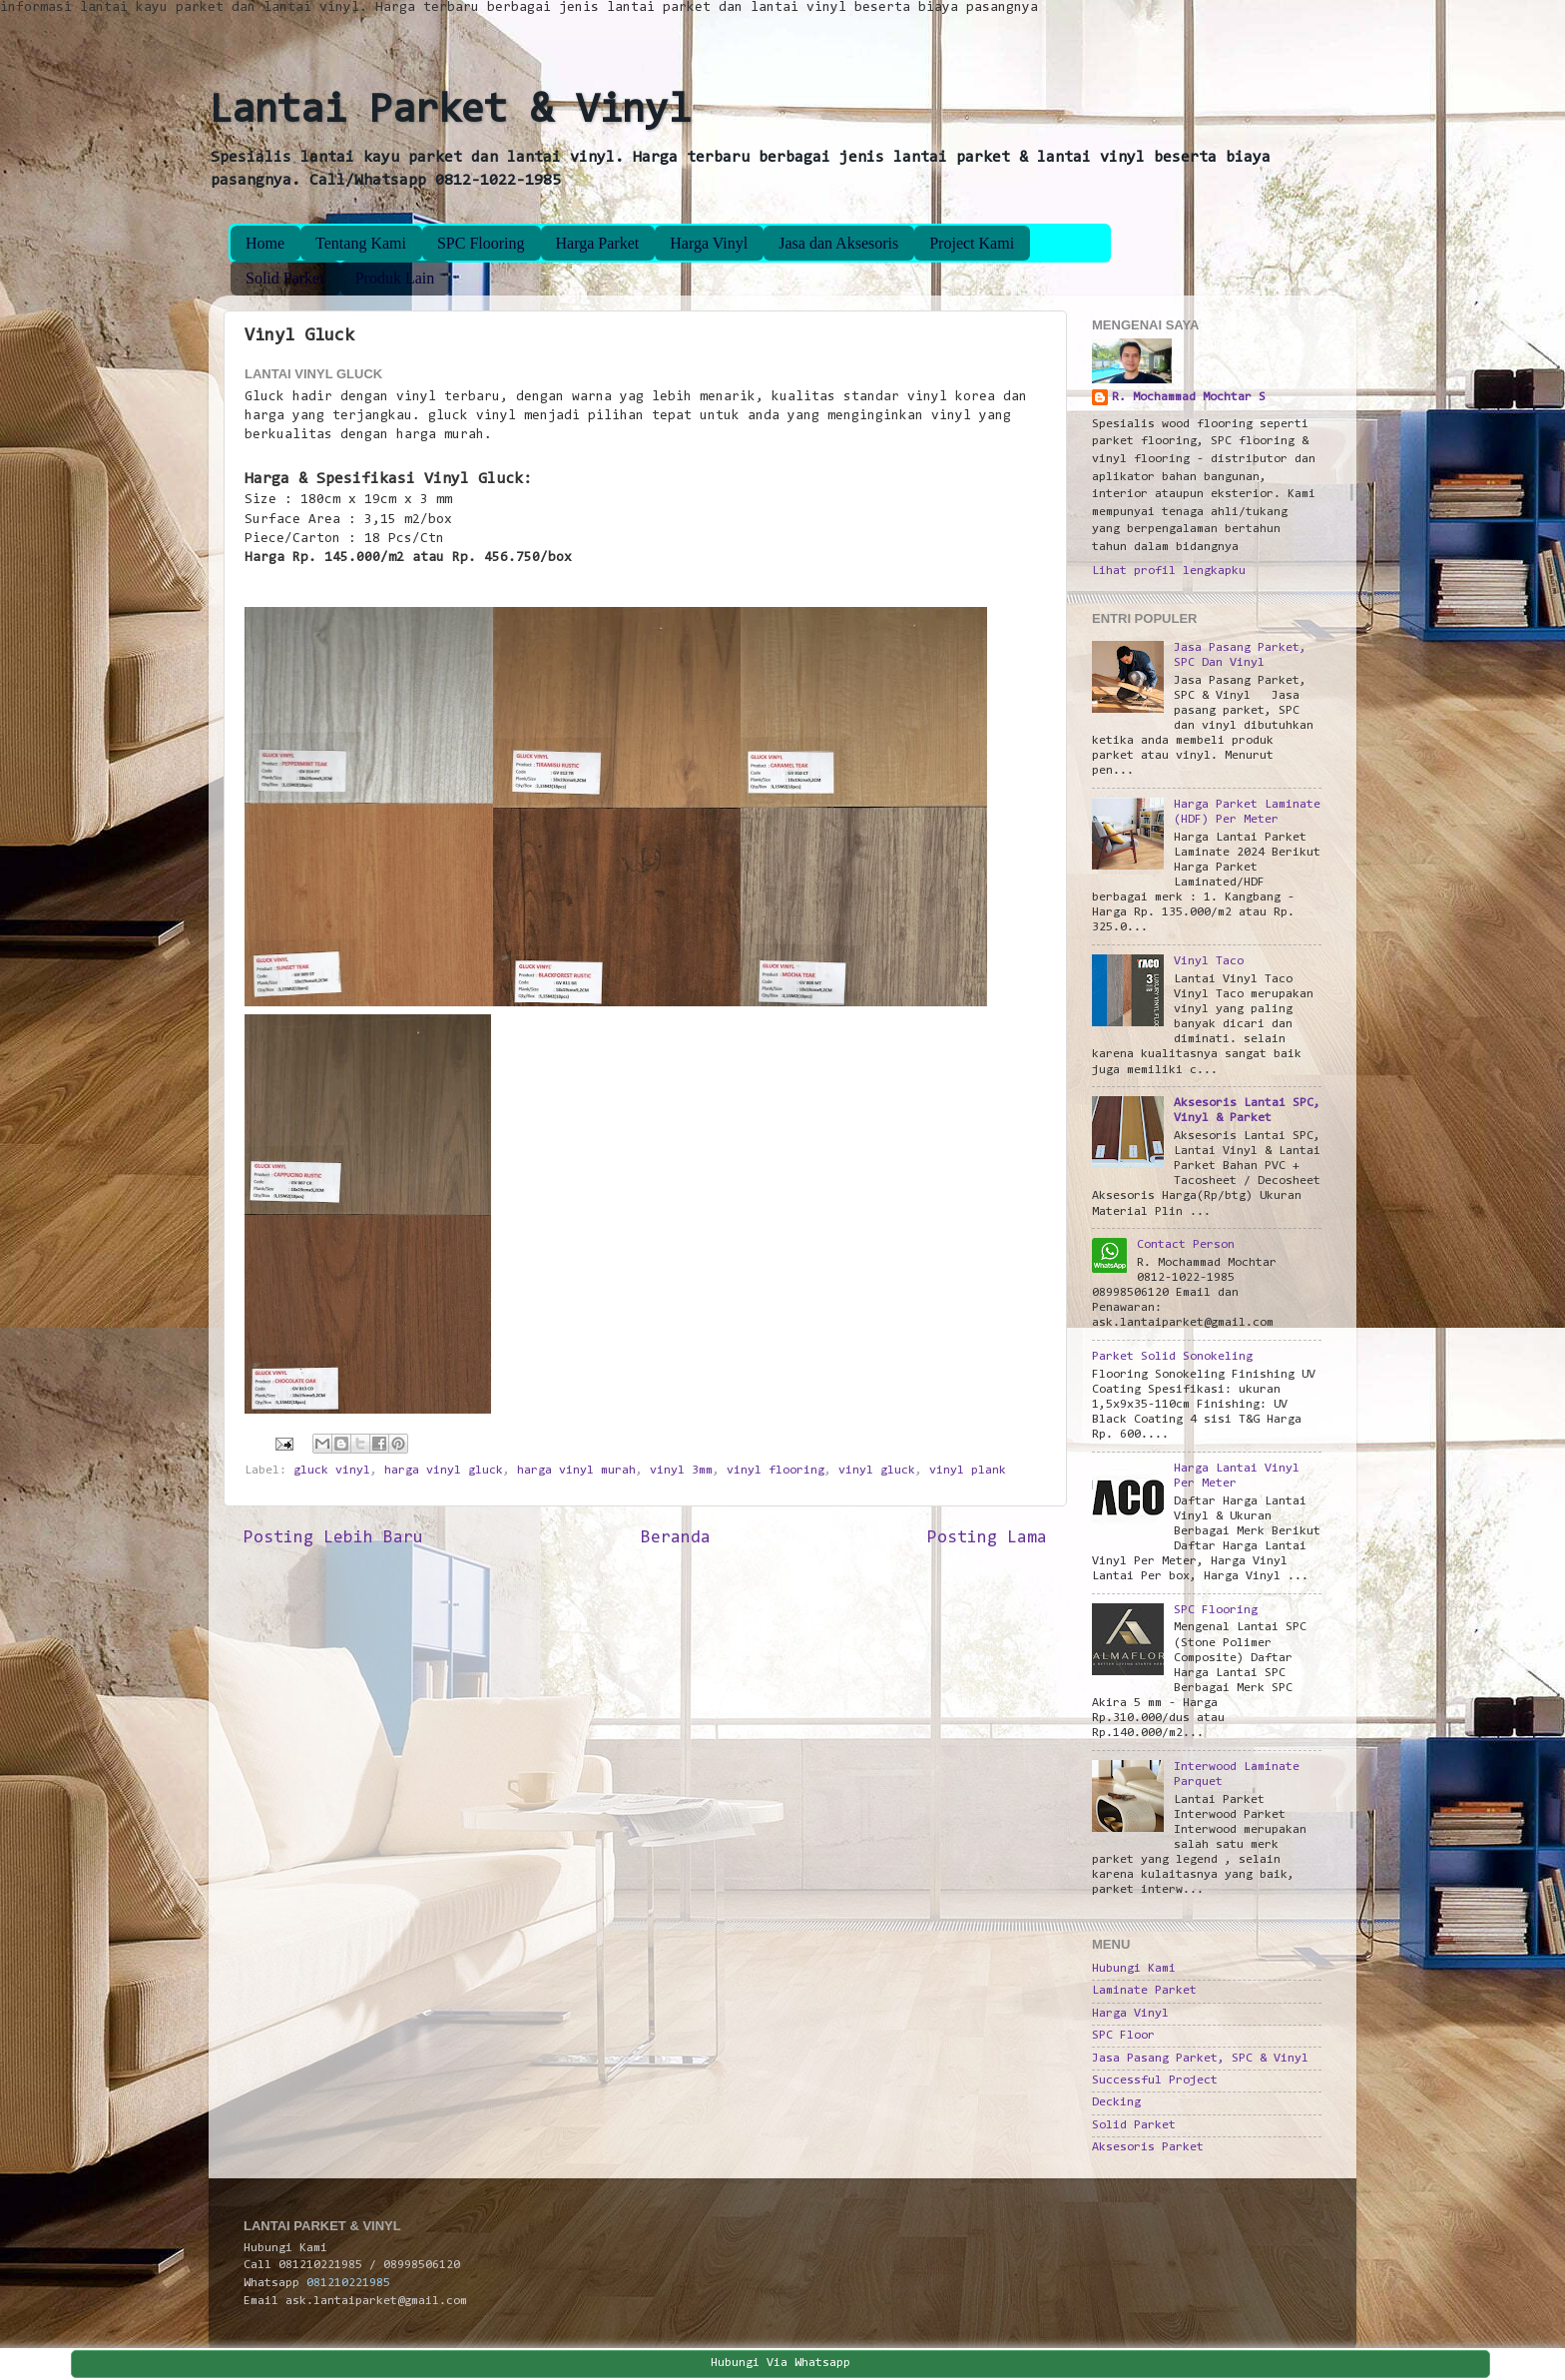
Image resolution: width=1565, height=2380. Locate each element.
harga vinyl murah (576, 1471)
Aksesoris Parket (1148, 2147)
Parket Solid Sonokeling (1172, 1357)
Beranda (676, 1538)
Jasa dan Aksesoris (838, 243)
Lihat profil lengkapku (1169, 571)
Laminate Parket (1144, 1991)
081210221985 (348, 2283)
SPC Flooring (481, 243)
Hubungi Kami (1134, 1969)
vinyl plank (967, 1471)
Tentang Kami (360, 243)
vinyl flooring (775, 1471)
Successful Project (1155, 2080)
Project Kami (971, 243)
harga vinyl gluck (443, 1471)
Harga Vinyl (709, 243)
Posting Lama (987, 1538)
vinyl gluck (876, 1471)
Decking (1116, 2102)
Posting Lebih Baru (333, 1538)
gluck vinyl (331, 1471)
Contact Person (1186, 1245)
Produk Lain (395, 278)
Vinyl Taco (1209, 961)
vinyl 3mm (681, 1471)
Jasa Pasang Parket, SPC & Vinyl (1200, 2059)
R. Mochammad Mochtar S (1189, 397)
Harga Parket (598, 243)
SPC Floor (1123, 2036)
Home (265, 243)
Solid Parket (285, 278)
